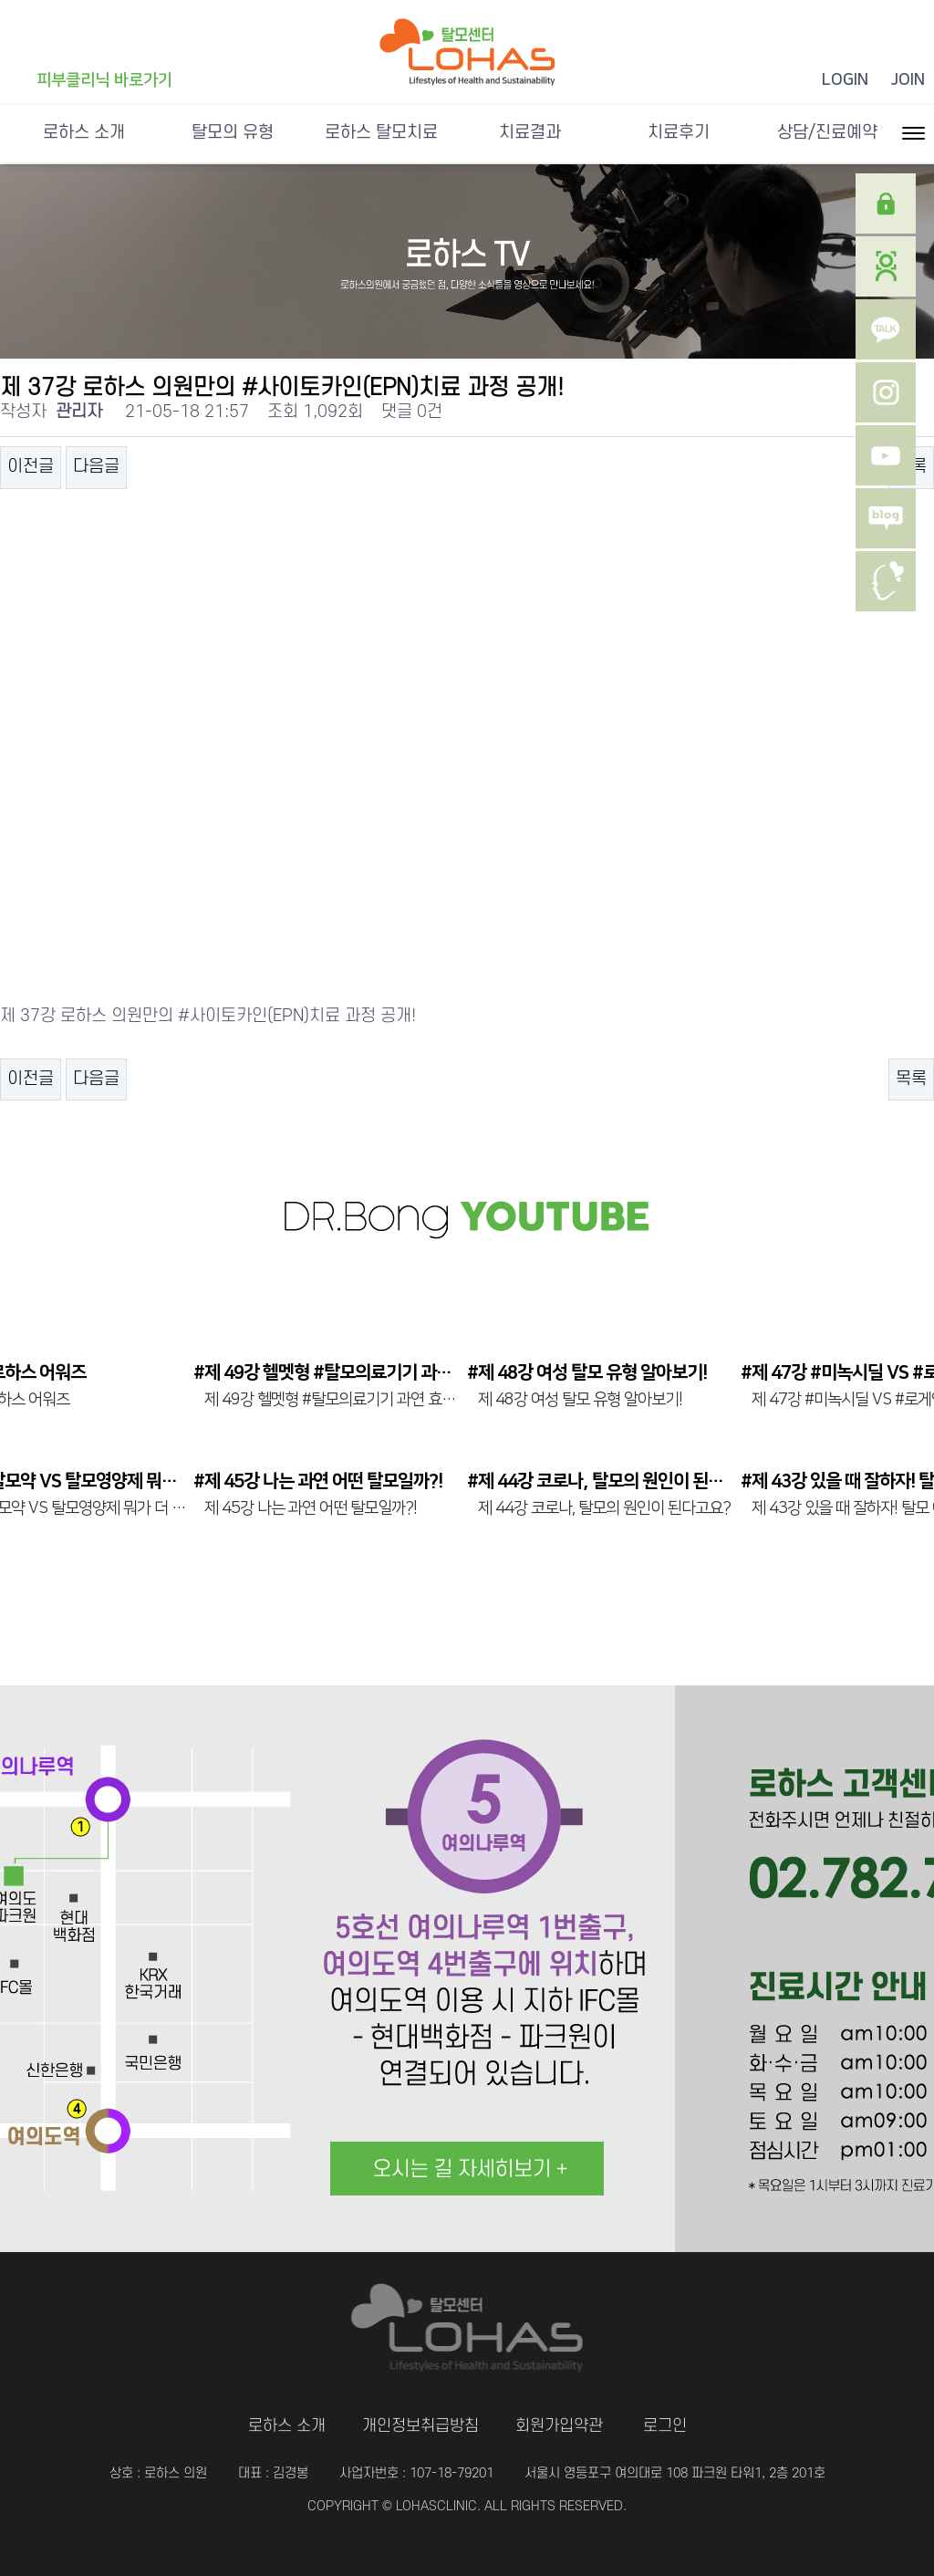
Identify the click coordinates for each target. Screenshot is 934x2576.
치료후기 (679, 132)
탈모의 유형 (233, 132)
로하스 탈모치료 (381, 132)
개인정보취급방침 (420, 2426)
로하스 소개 (84, 132)
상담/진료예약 (827, 132)
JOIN (908, 80)
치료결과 (530, 132)
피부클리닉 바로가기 (104, 80)
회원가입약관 (559, 2426)
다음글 (96, 466)
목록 (911, 1079)
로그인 (665, 2426)
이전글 (30, 466)
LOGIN (845, 80)
